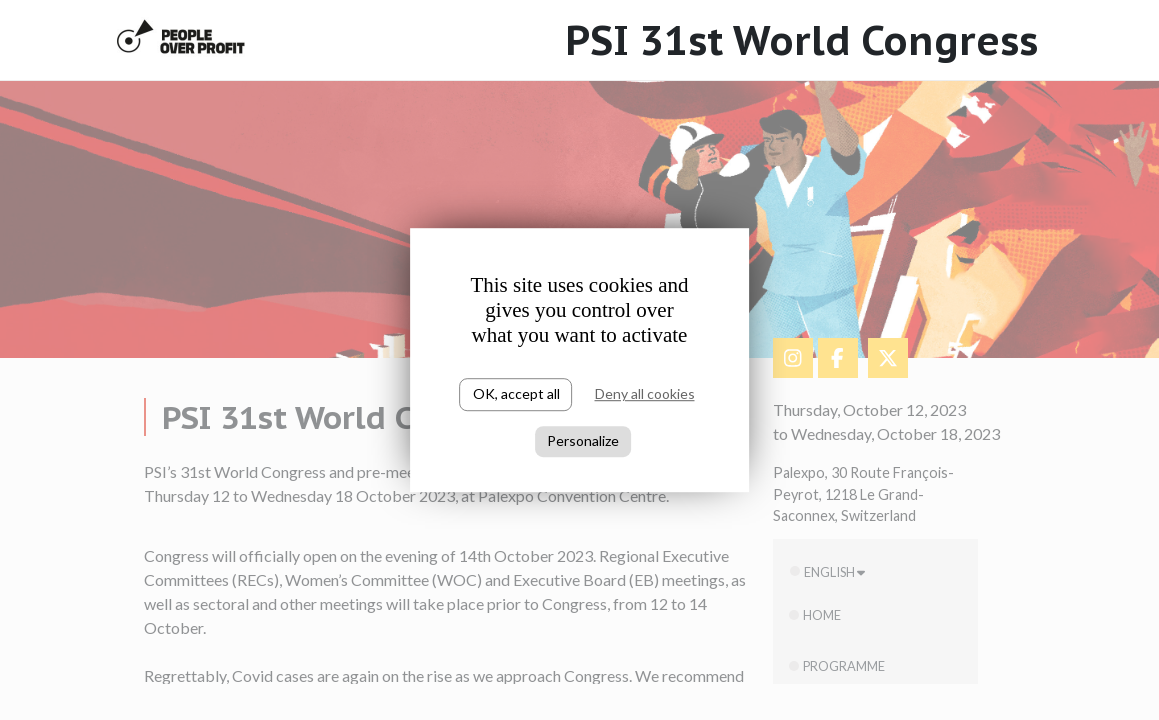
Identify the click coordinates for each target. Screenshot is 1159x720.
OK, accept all (516, 393)
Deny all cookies (645, 393)
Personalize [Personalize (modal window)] (583, 440)
